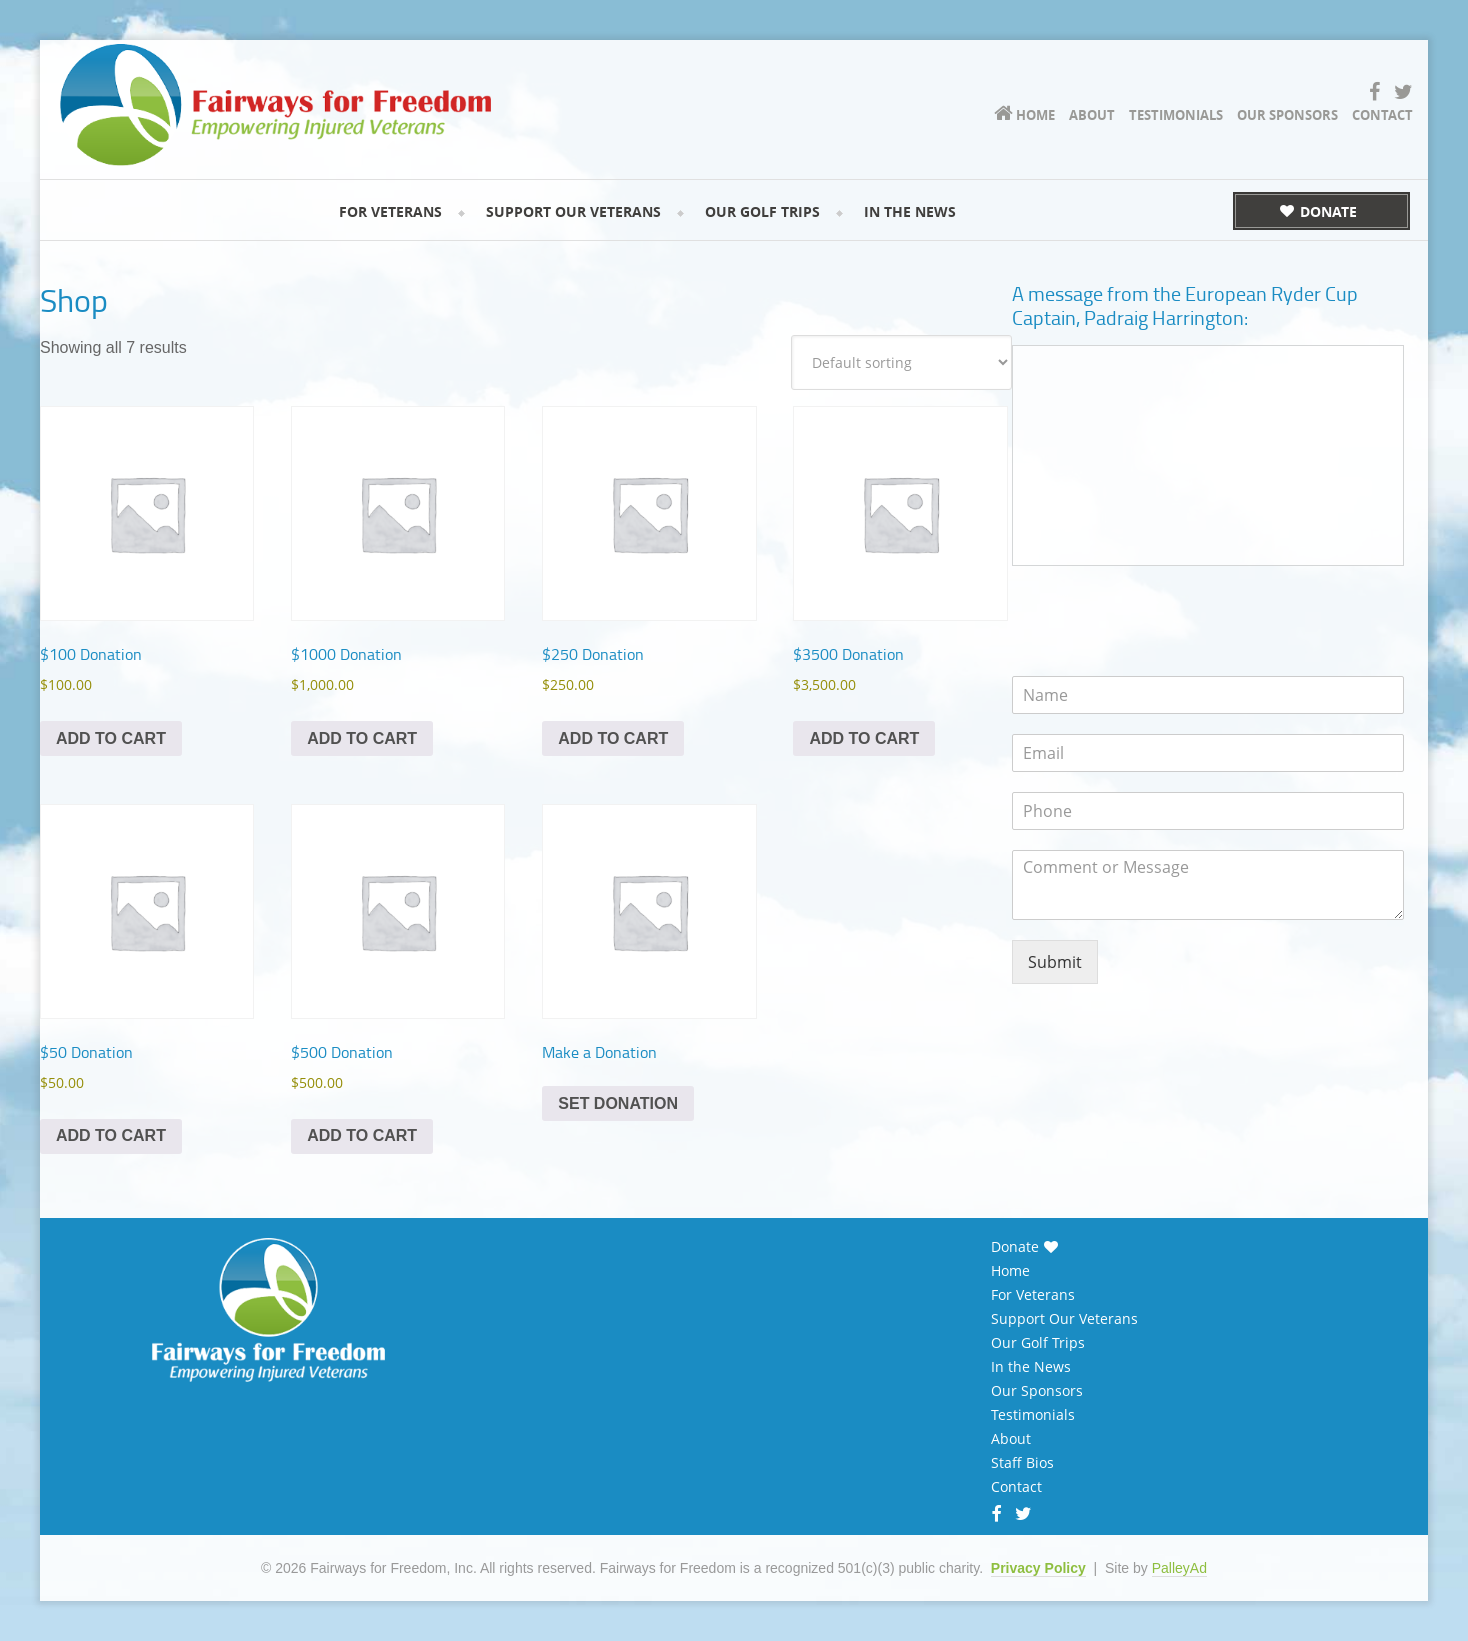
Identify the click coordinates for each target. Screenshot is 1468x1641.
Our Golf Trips (1038, 1343)
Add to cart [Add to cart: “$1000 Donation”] (362, 738)
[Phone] (1208, 811)
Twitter (1024, 1516)
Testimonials (1033, 1415)
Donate (1015, 1247)
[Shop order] (901, 362)
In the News (1031, 1367)
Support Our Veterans (1064, 1319)
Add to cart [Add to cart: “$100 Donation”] (111, 738)
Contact (1016, 1487)
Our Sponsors (1037, 1391)
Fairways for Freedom (310, 95)
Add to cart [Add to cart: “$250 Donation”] (613, 738)
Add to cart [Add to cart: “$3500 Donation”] (864, 738)
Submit (1055, 962)
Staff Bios (1022, 1463)
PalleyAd (1179, 1568)
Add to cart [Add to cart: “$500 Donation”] (362, 1135)
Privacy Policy (1038, 1568)
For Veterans (1033, 1295)
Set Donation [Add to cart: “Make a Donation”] (618, 1103)
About (1011, 1439)
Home (1010, 1271)
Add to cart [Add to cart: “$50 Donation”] (111, 1135)
